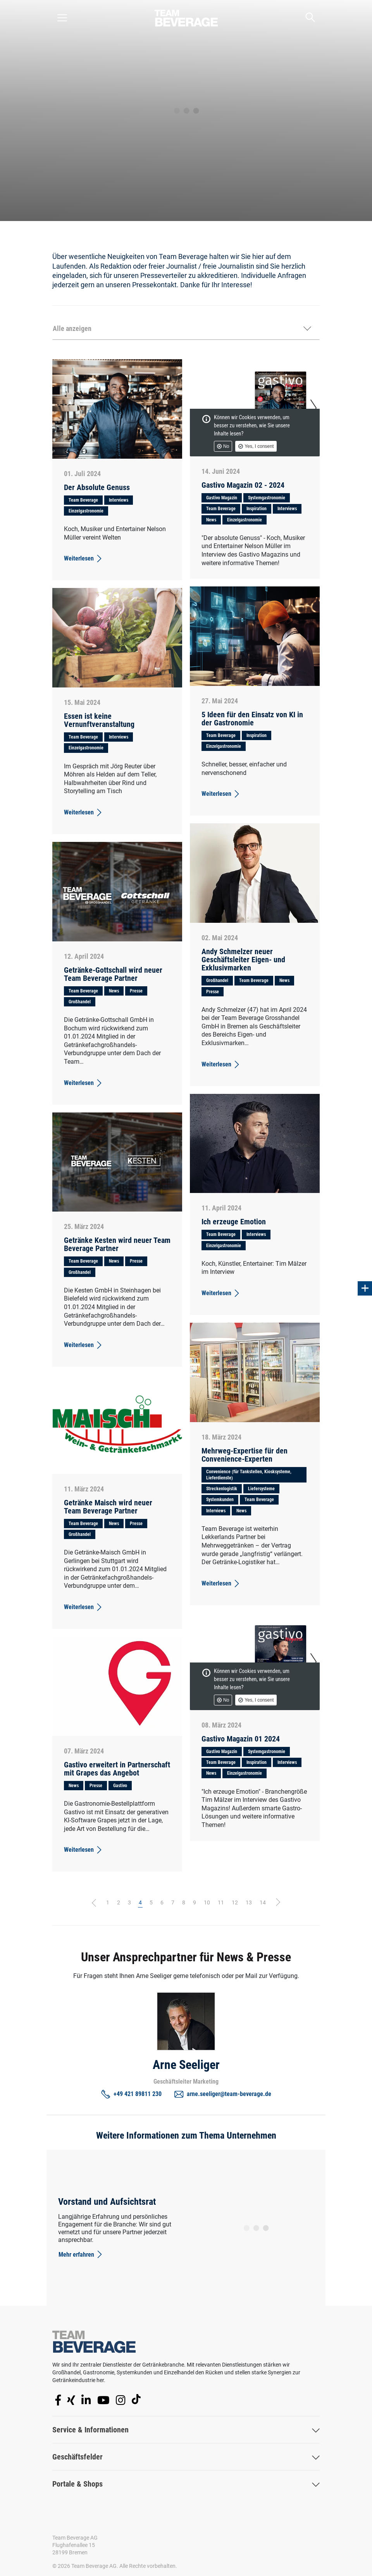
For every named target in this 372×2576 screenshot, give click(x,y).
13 (249, 1902)
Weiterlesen (83, 558)
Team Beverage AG (75, 2538)
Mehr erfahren (81, 2254)
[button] (186, 328)
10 (207, 1902)
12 (235, 1902)
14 (263, 1902)
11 (221, 1902)
